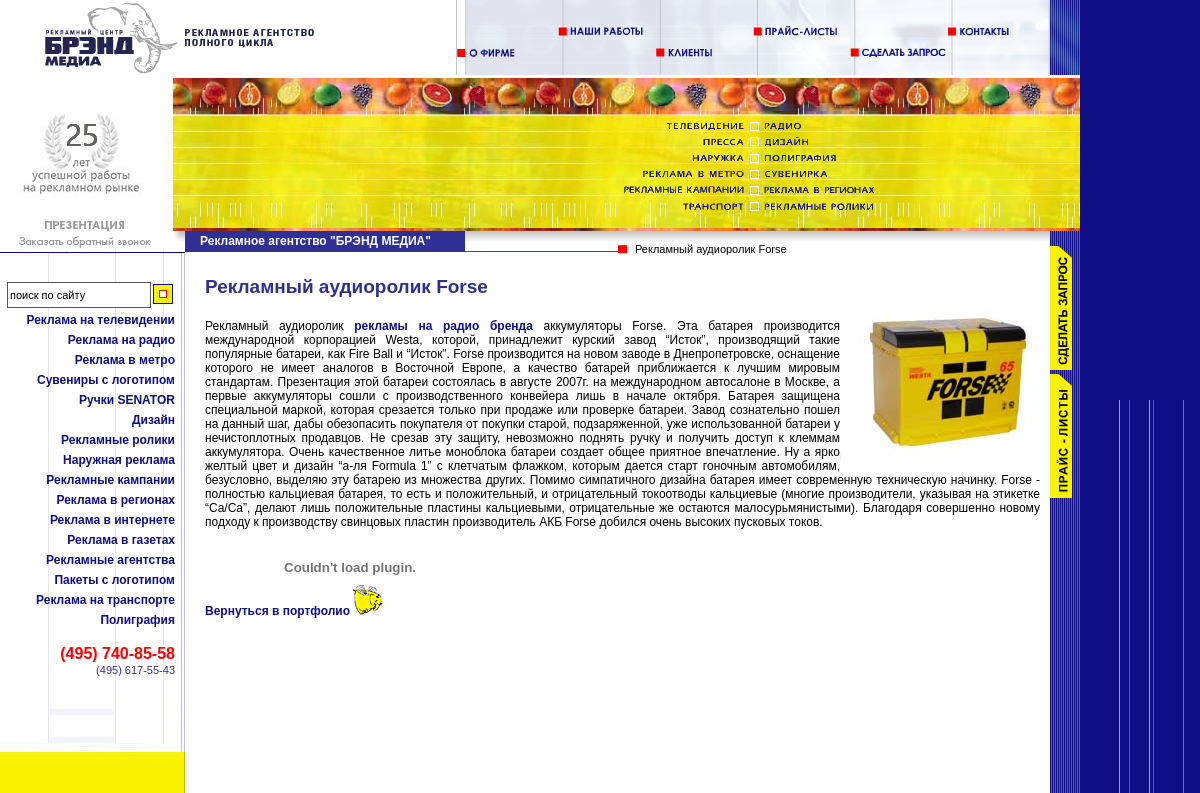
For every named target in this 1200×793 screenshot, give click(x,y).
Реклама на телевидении (100, 320)
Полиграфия (137, 620)
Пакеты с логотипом (114, 580)
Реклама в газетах (121, 540)
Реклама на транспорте (105, 600)
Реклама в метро (125, 360)
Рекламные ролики (118, 440)
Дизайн (153, 420)
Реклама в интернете (112, 520)
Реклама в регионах (115, 500)
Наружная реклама (119, 460)
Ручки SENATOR (127, 400)
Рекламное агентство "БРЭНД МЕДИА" (315, 241)
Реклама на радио (121, 340)
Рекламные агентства (110, 560)
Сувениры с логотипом (106, 380)
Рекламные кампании (110, 480)
